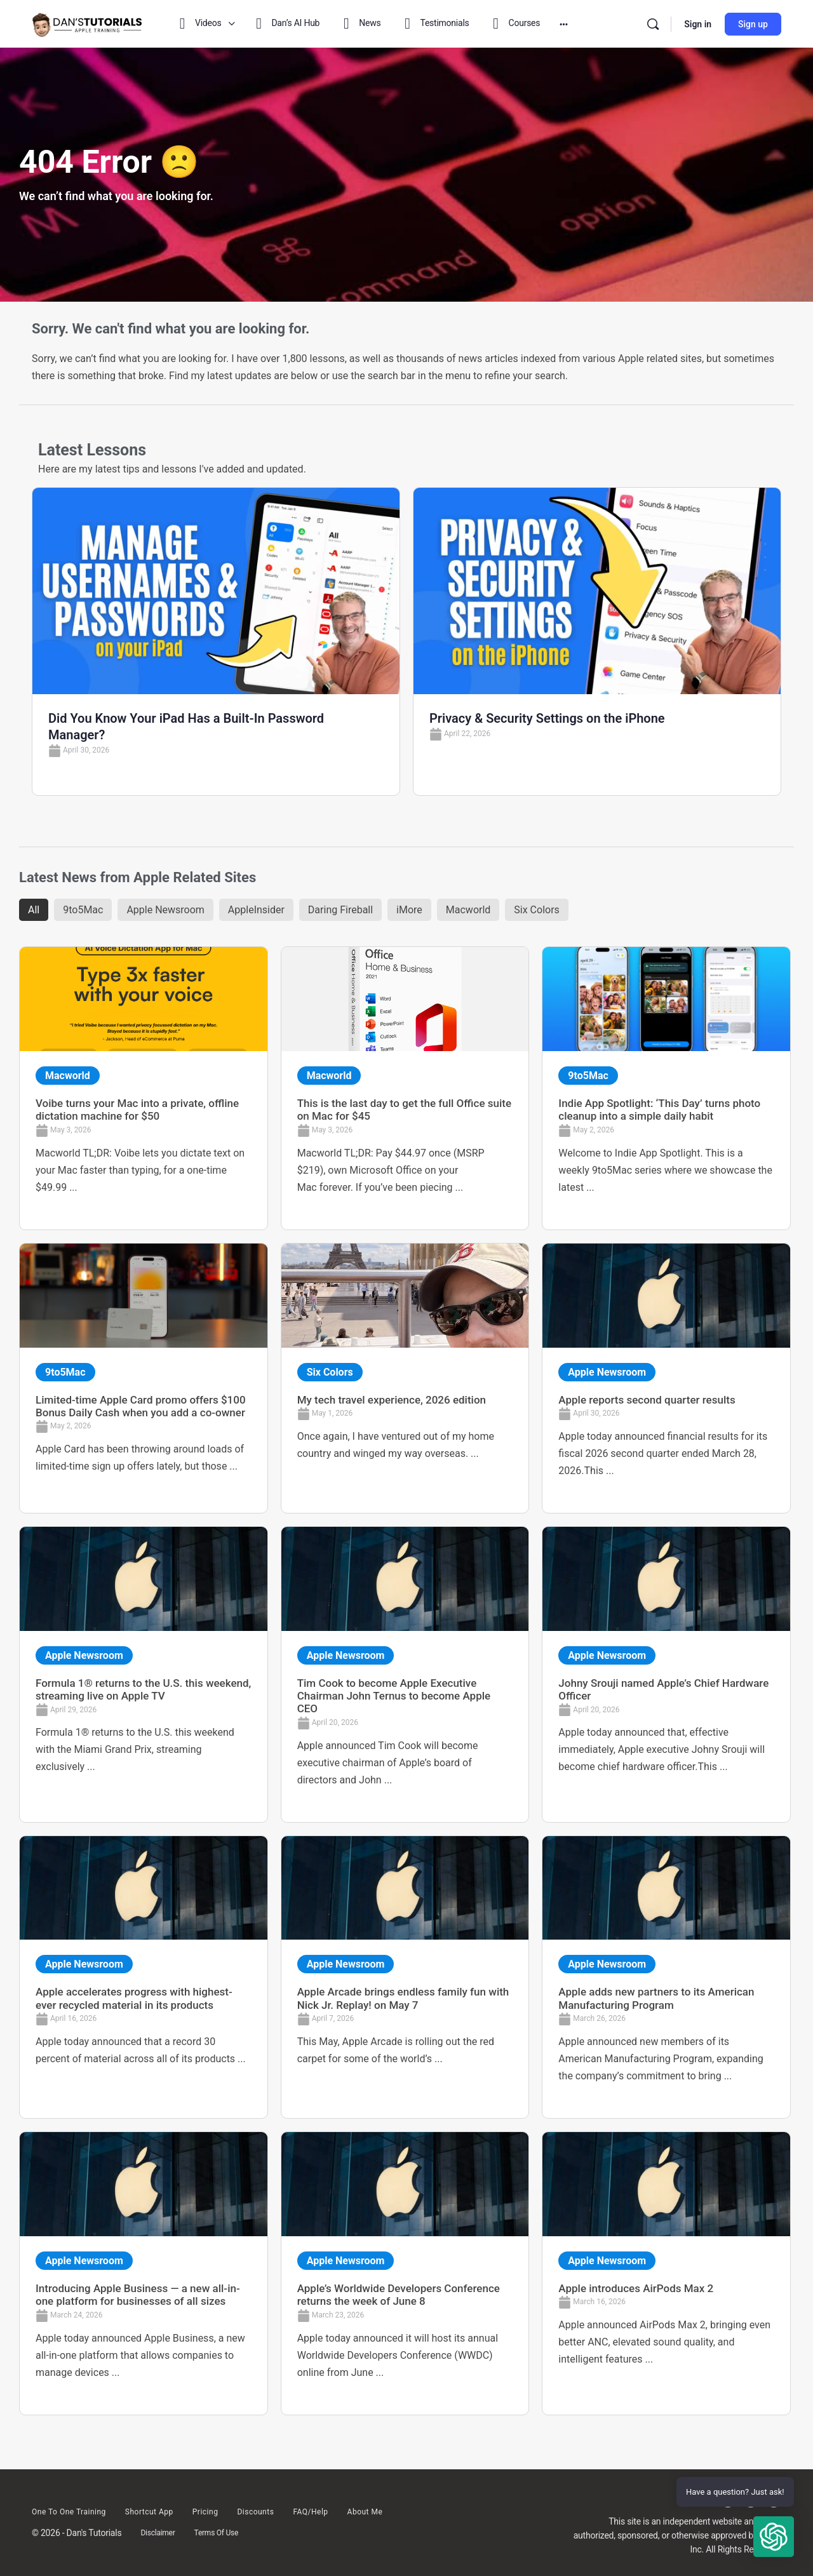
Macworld (468, 910)
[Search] (653, 24)
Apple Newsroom (165, 910)
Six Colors (537, 910)
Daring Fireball (340, 910)
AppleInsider (256, 910)
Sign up (753, 24)
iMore (409, 910)
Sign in (697, 24)
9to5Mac (83, 910)
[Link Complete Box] (143, 1088)
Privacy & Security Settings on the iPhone (547, 718)
